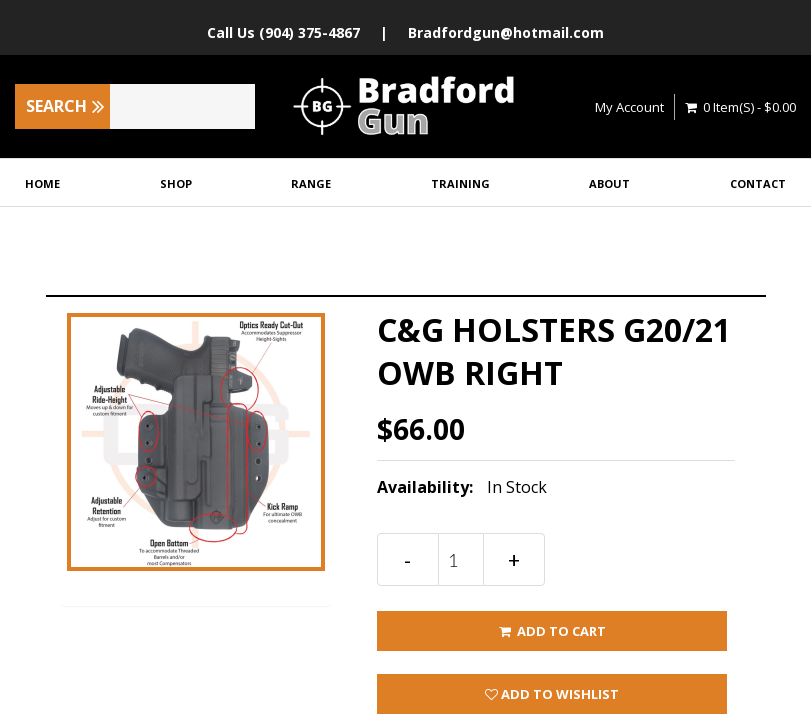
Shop (176, 183)
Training (460, 183)
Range (311, 183)
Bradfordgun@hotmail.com (506, 32)
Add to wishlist (552, 694)
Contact (758, 183)
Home (42, 183)
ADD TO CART (551, 631)
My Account (629, 107)
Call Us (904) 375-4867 (283, 32)
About (609, 183)
